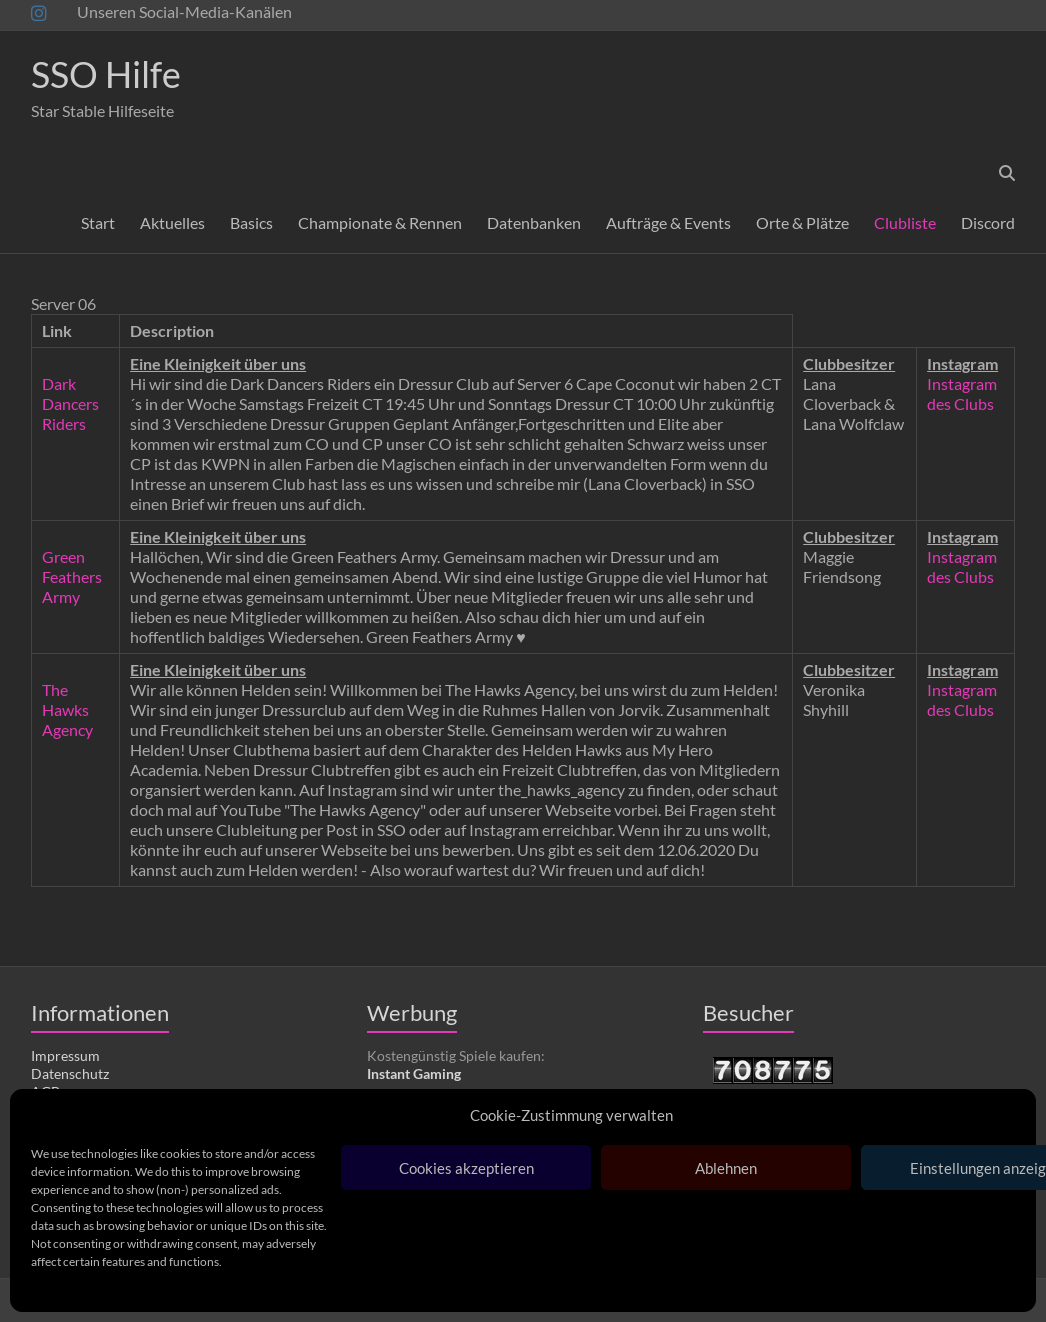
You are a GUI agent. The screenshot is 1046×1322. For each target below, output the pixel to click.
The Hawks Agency (67, 709)
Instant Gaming (414, 1073)
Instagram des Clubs (962, 393)
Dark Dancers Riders (70, 403)
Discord (988, 222)
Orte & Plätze (802, 222)
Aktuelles (172, 222)
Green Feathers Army (72, 576)
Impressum (65, 1055)
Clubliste (905, 222)
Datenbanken (534, 222)
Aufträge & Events (668, 222)
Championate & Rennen (380, 222)
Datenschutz (70, 1073)
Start (98, 222)
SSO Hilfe (106, 74)
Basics (251, 222)
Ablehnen (726, 1168)
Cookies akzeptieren (466, 1168)
